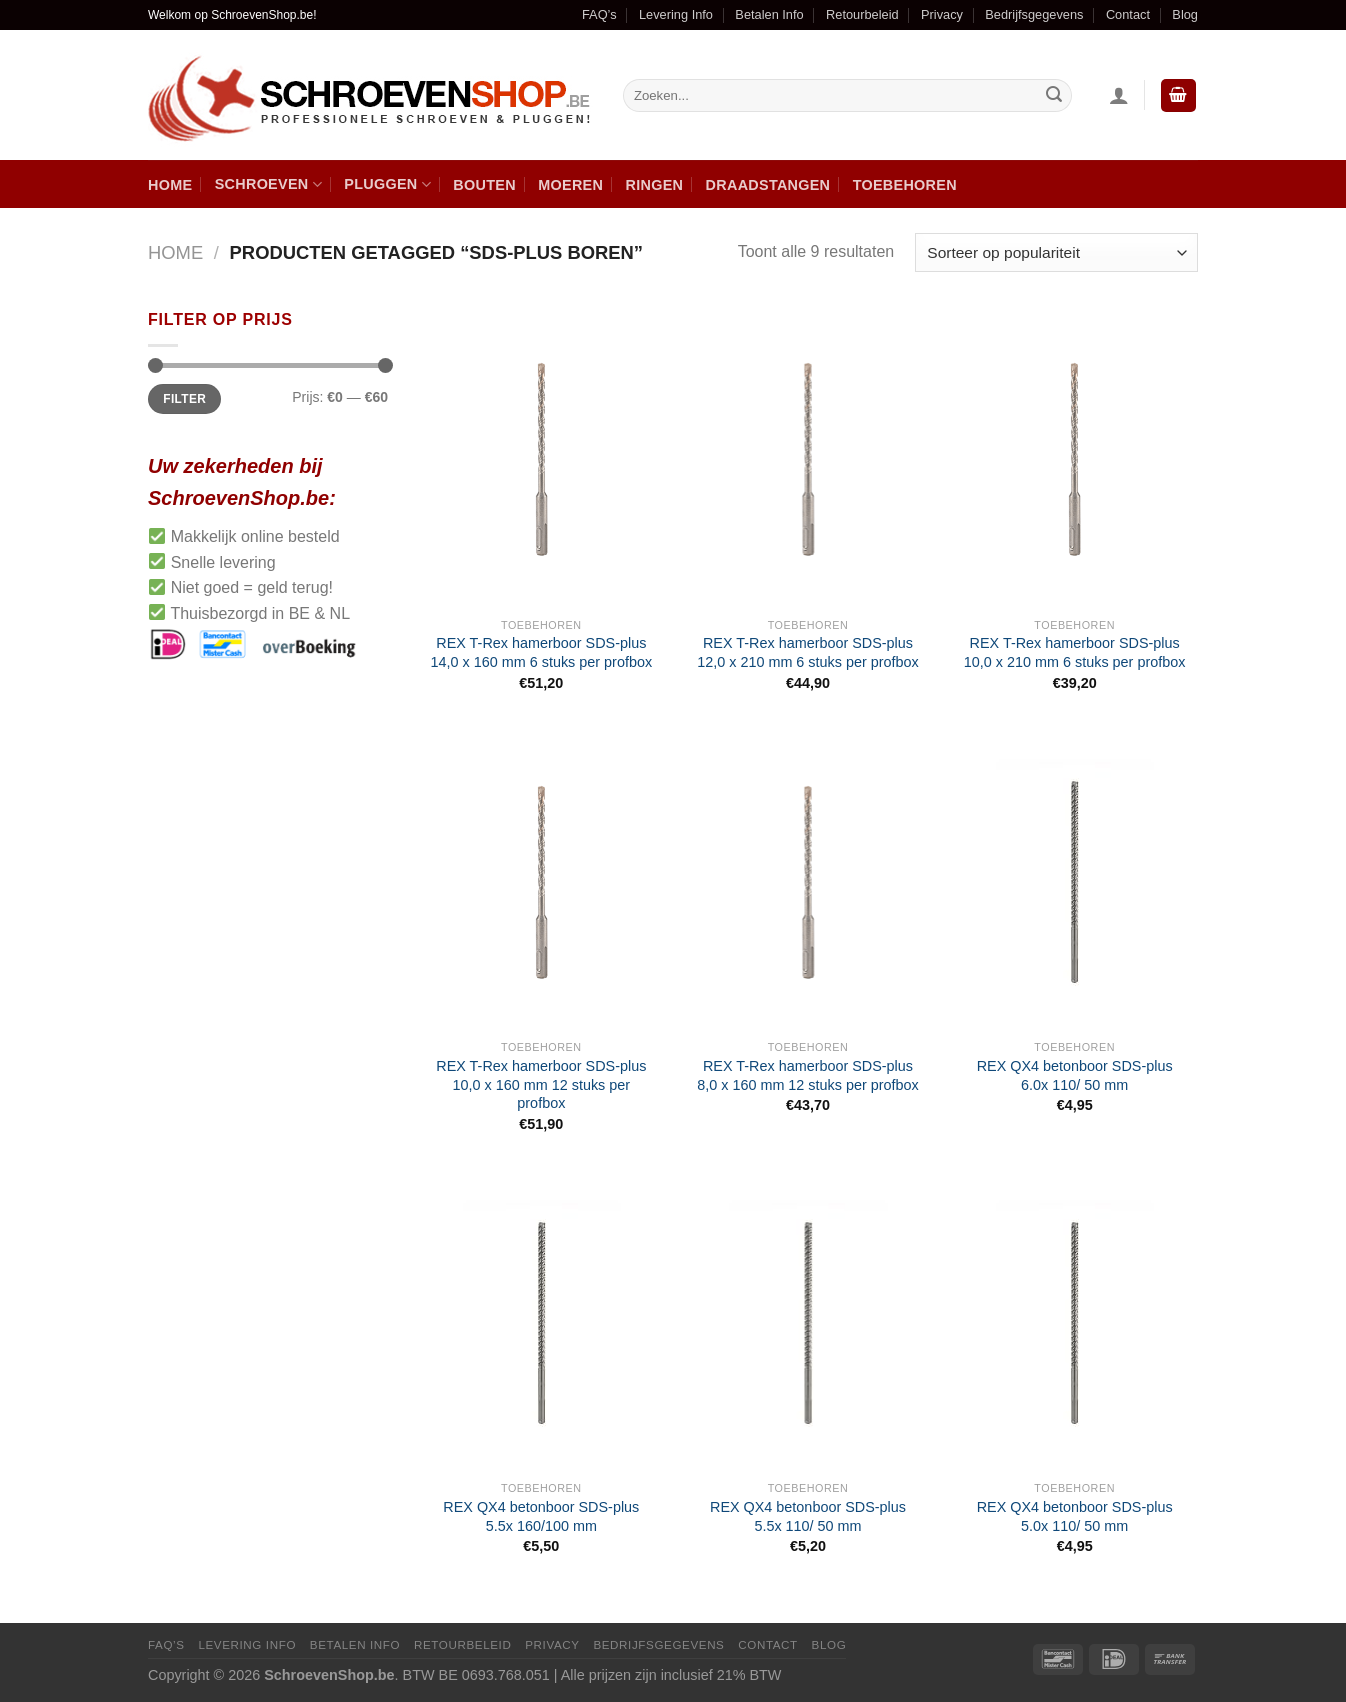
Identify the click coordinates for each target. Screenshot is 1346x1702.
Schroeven (268, 184)
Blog (1185, 14)
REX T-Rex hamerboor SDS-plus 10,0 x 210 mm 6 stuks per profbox (1075, 652)
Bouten (484, 185)
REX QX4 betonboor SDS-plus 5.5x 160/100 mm (541, 1516)
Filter (184, 399)
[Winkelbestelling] (1056, 252)
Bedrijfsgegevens (1034, 14)
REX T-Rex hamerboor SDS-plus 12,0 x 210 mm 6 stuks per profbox (808, 652)
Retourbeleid (862, 14)
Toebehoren (905, 185)
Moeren (570, 185)
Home (170, 185)
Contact (1128, 14)
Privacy (942, 14)
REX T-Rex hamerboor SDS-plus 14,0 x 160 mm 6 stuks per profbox (542, 652)
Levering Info (676, 14)
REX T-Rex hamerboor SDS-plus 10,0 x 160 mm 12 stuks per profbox (541, 1084)
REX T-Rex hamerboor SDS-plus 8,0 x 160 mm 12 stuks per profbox (808, 1075)
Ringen (655, 185)
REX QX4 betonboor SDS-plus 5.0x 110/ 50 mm (1075, 1516)
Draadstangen (768, 185)
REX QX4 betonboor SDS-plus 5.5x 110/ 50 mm (808, 1516)
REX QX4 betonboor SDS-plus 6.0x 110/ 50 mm (1075, 1075)
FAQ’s (599, 14)
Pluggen (387, 184)
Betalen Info (769, 14)
